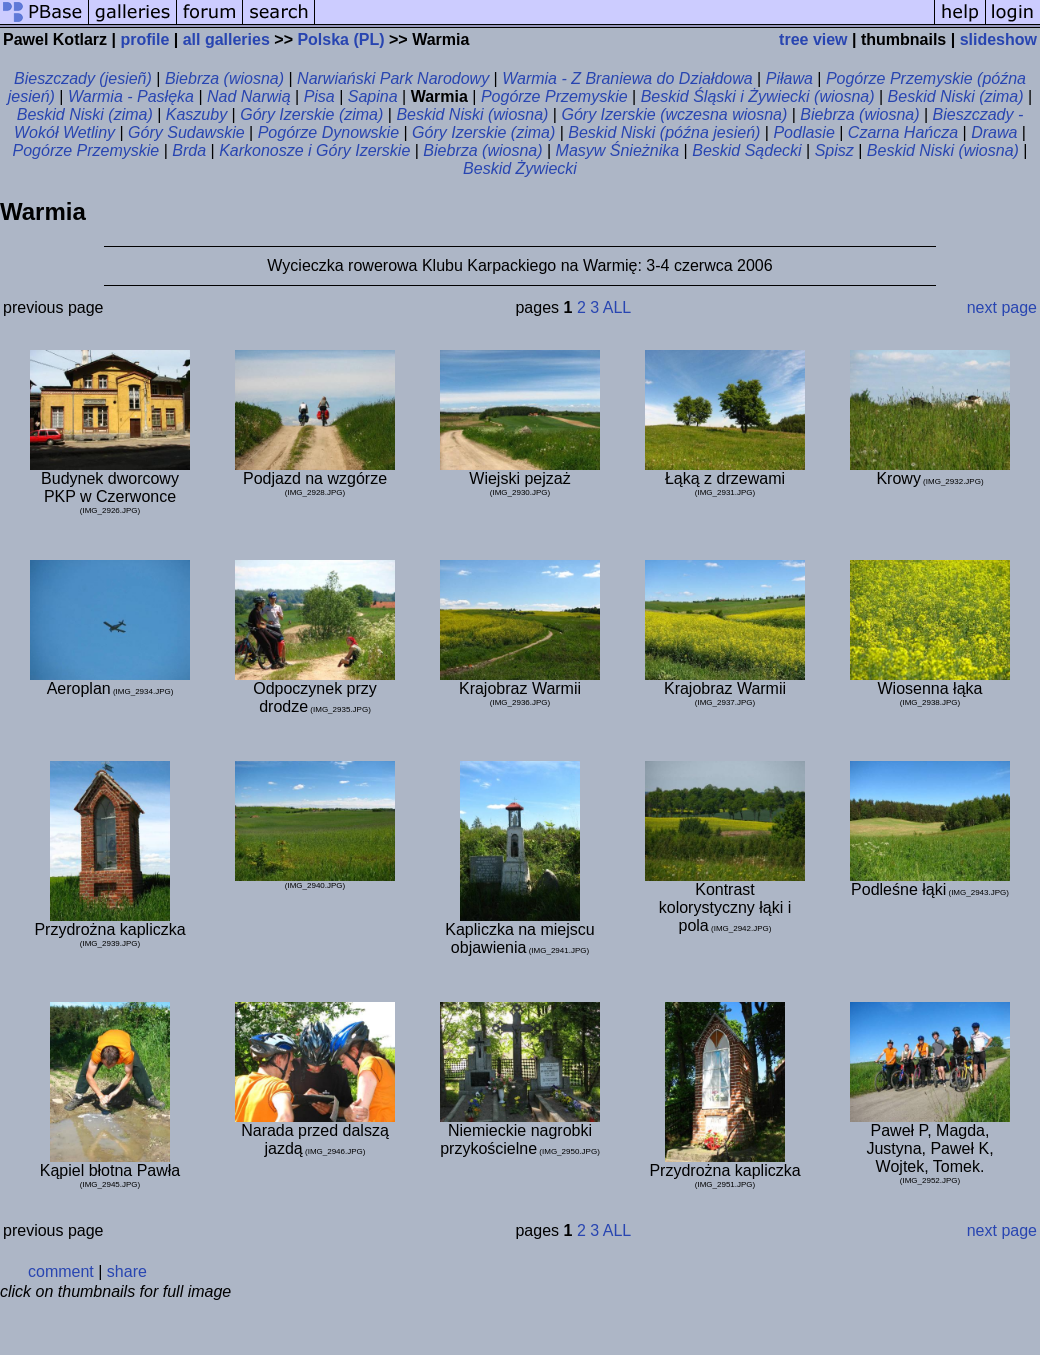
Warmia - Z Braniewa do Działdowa (627, 78)
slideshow (998, 39)
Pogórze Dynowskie (328, 132)
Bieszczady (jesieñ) (83, 78)
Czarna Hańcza (903, 132)
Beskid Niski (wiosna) (472, 114)
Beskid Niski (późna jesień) (664, 132)
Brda (189, 150)
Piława (789, 78)
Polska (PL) (340, 39)
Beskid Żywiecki (520, 168)
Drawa (994, 132)
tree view (813, 39)
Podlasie (803, 132)
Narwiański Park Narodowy (393, 78)
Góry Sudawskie (186, 132)
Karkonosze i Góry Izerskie (314, 150)
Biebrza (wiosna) (224, 78)
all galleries (226, 39)
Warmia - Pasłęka (131, 96)
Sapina (373, 96)
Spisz (834, 150)
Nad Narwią (249, 96)
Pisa (319, 96)
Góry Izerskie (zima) (311, 114)
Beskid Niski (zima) (956, 96)
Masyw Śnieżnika (618, 150)
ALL (617, 307)
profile (144, 39)
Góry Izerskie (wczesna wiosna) (674, 114)
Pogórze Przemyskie (554, 96)
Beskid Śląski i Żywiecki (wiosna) (758, 96)
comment (61, 1271)
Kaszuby (196, 114)
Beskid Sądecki (746, 150)
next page (1002, 307)
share (127, 1271)
